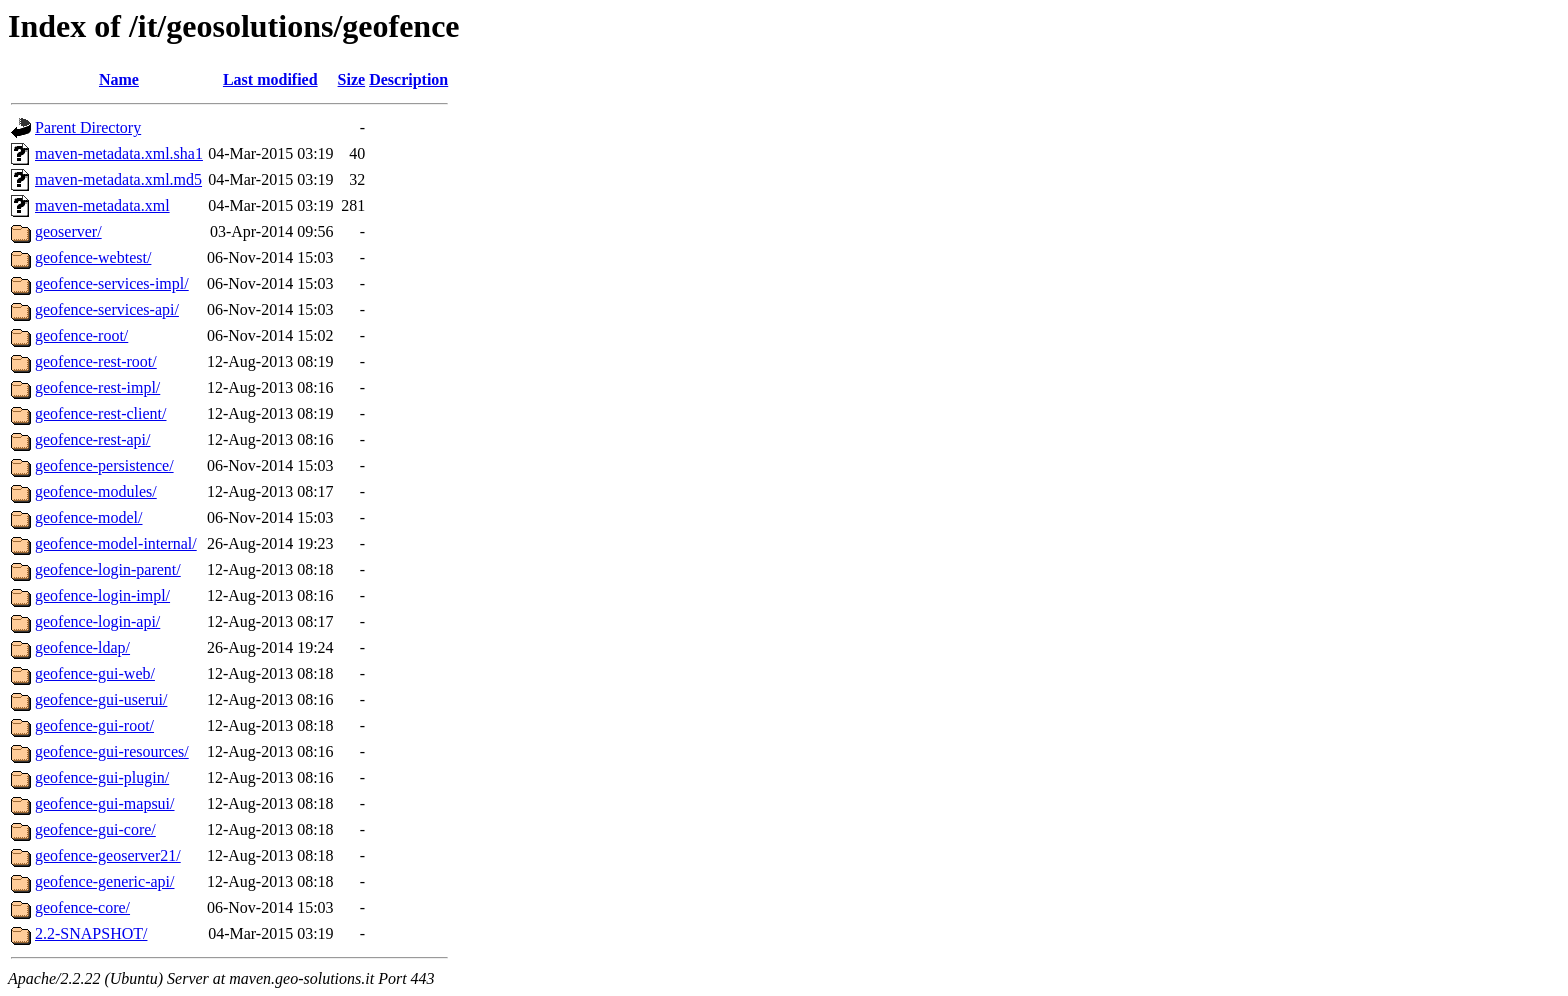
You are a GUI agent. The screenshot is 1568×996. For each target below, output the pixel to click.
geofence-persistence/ (104, 465)
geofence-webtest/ (93, 257)
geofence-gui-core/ (95, 829)
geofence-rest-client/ (100, 413)
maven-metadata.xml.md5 (118, 179)
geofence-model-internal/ (116, 543)
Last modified (270, 79)
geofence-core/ (82, 907)
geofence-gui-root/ (94, 725)
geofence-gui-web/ (95, 673)
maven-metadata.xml (102, 205)
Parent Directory (88, 127)
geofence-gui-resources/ (112, 751)
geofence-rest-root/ (96, 361)
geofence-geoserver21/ (108, 855)
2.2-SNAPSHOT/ (91, 933)
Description (408, 79)
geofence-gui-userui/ (101, 699)
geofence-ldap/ (82, 647)
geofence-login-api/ (97, 621)
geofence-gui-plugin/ (102, 777)
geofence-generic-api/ (104, 881)
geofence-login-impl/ (102, 595)
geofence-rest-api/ (92, 439)
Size (352, 79)
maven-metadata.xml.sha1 (119, 153)
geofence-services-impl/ (112, 283)
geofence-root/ (81, 335)
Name (119, 79)
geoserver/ (68, 231)
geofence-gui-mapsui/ (105, 803)
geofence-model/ (89, 517)
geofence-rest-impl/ (97, 387)
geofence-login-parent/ (108, 569)
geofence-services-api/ (107, 309)
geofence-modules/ (96, 491)
